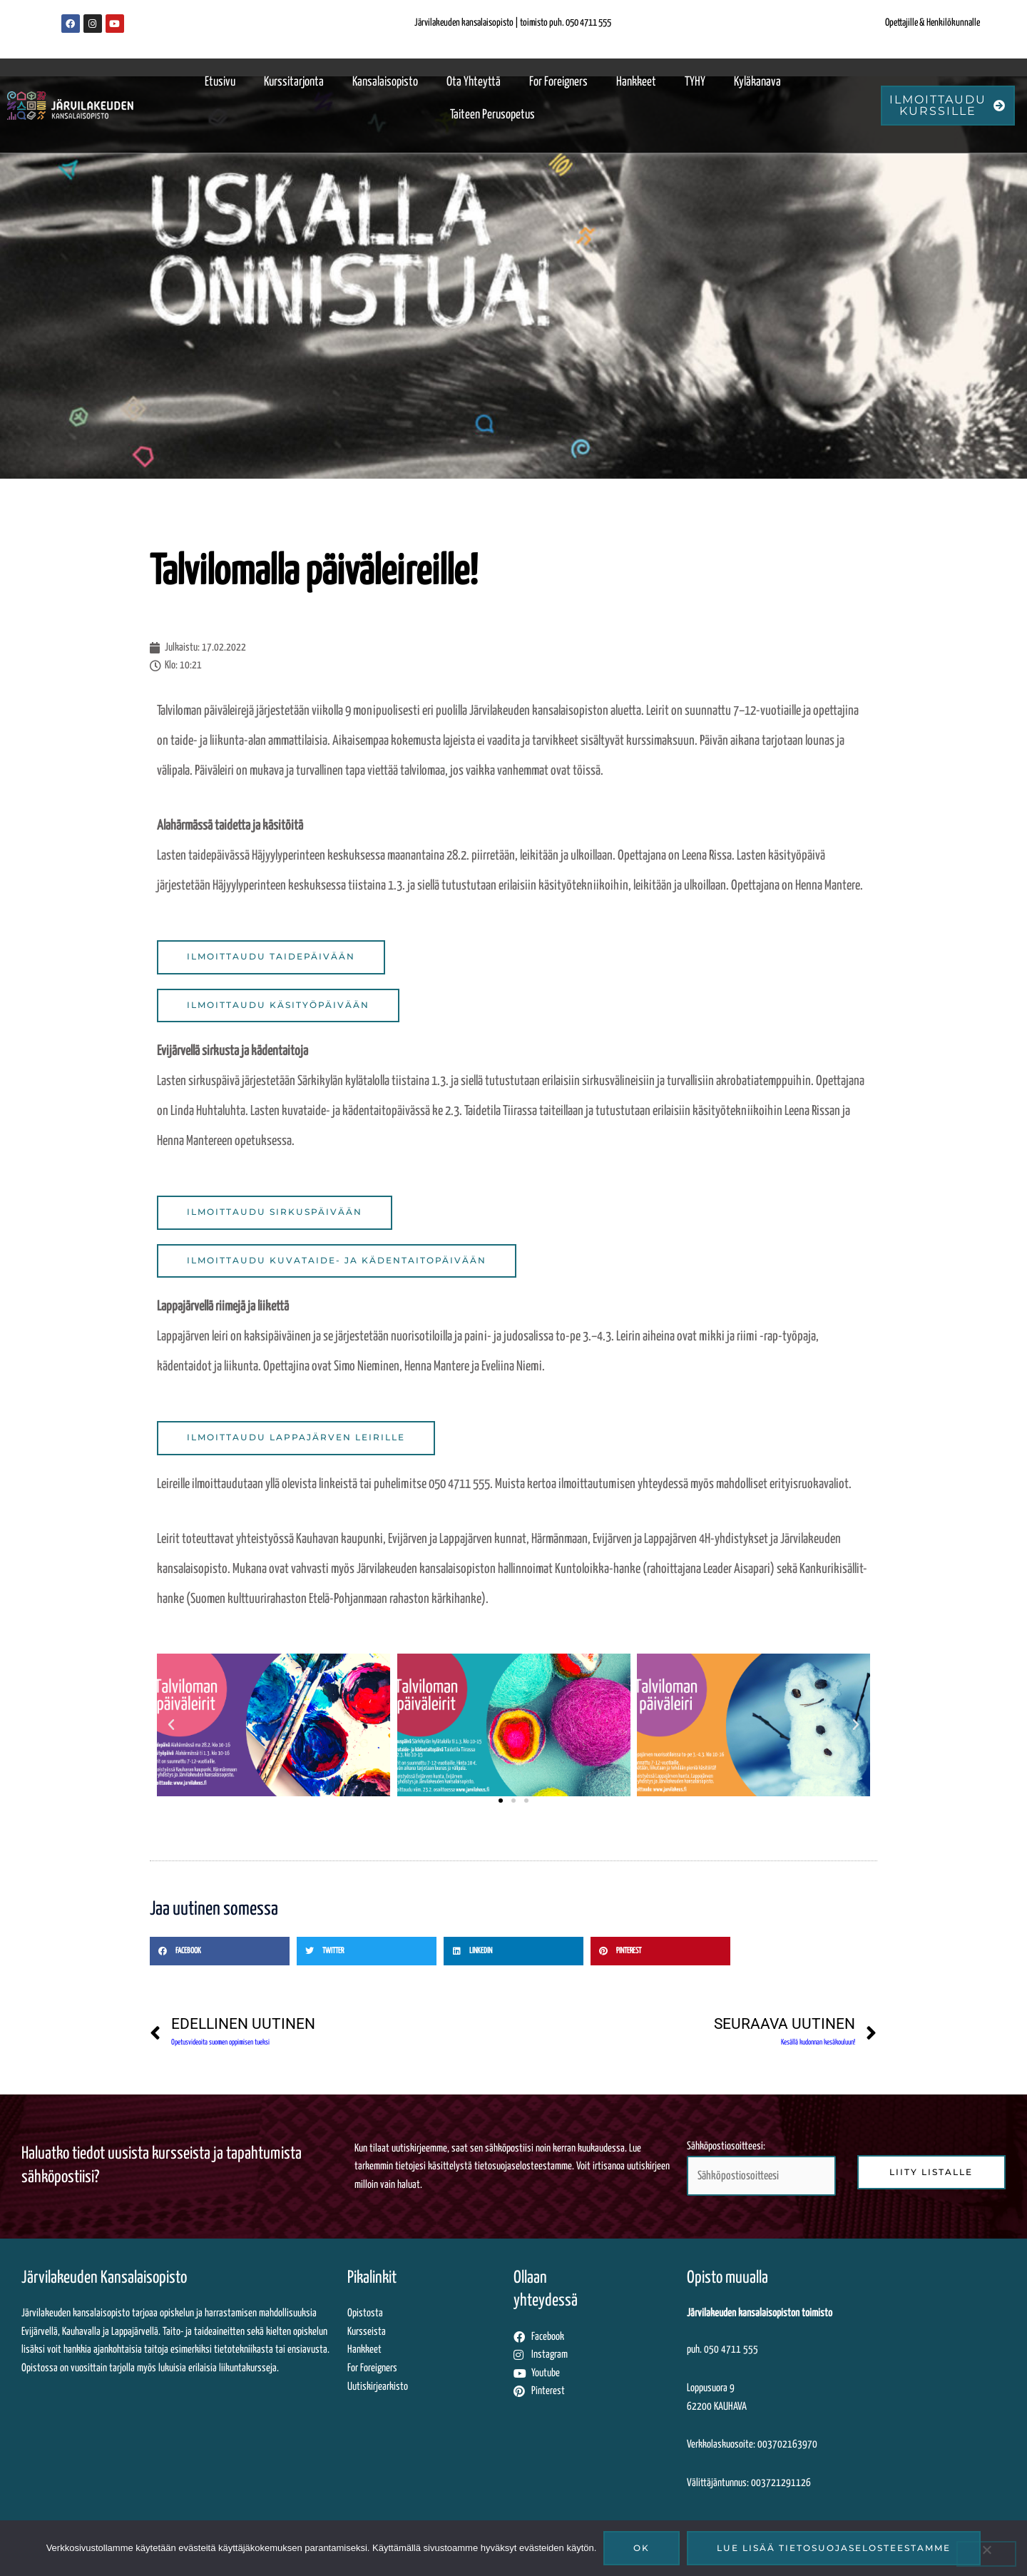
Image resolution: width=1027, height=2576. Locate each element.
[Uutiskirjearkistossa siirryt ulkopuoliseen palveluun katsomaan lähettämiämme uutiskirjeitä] (430, 2390)
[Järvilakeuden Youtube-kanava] (115, 23)
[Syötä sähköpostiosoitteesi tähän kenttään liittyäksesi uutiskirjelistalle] (761, 2178)
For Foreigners (558, 82)
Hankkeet (636, 82)
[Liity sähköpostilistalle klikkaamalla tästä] (931, 2174)
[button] (171, 1726)
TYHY (695, 82)
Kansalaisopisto (385, 82)
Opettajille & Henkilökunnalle (932, 23)
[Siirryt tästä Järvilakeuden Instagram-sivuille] (597, 2358)
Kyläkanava (757, 82)
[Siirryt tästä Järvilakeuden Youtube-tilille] (597, 2376)
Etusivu (220, 82)
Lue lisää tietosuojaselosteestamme (834, 2547)
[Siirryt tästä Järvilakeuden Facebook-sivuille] (597, 2340)
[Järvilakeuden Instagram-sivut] (92, 23)
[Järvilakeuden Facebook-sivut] (70, 23)
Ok (641, 2547)
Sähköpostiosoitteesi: (761, 2171)
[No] (986, 2554)
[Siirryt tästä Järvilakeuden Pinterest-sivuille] (597, 2395)
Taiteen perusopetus (492, 114)
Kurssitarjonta (294, 82)
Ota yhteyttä (473, 82)
